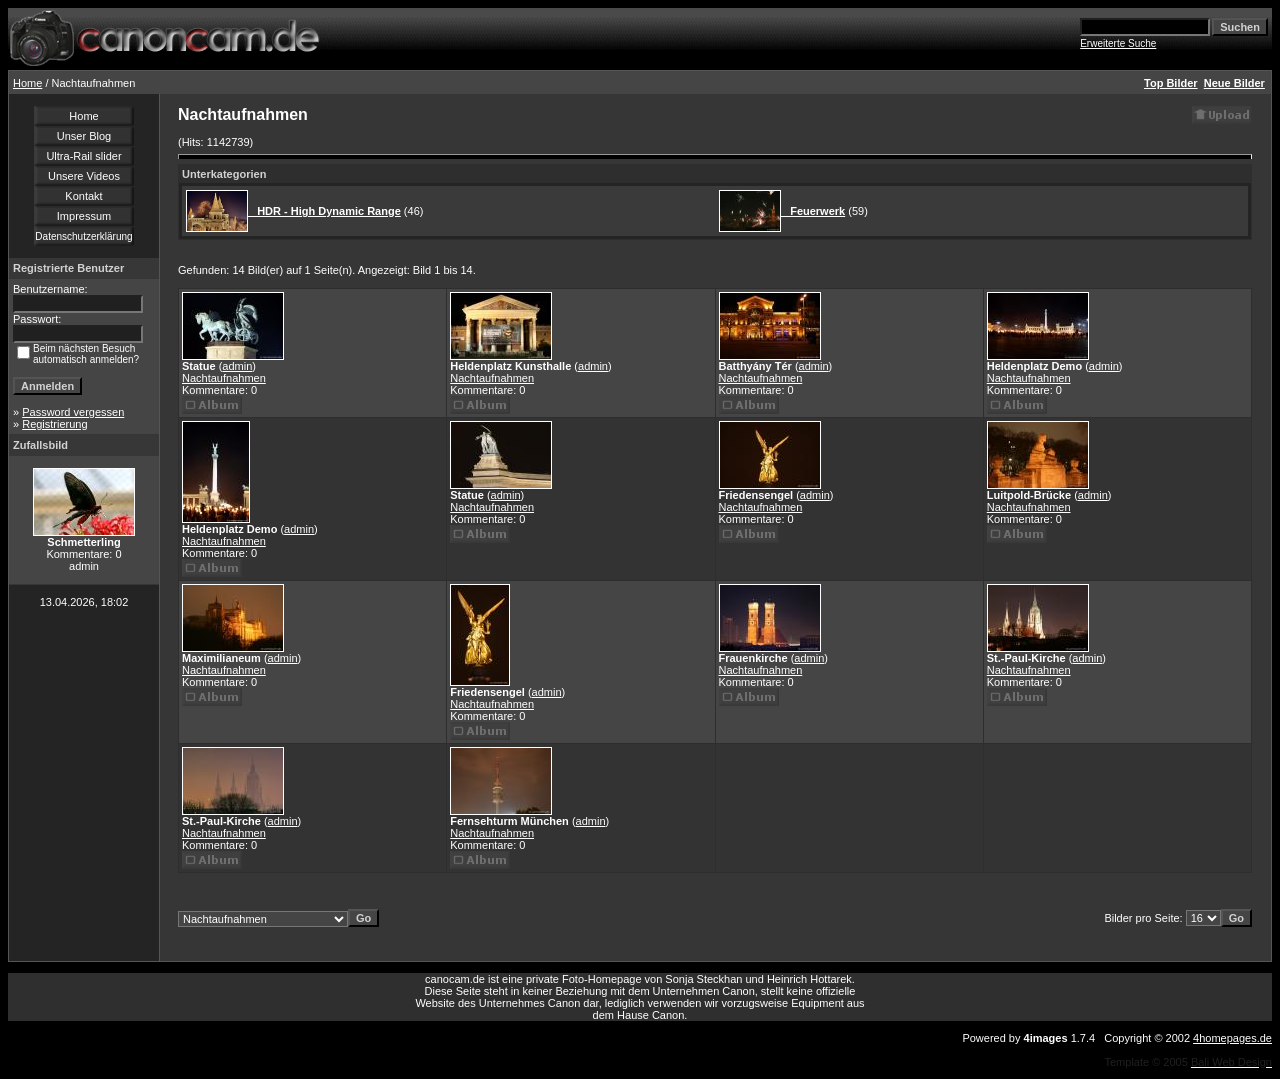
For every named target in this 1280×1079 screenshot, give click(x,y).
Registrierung (54, 424)
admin (237, 366)
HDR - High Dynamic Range (324, 211)
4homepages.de (1232, 1038)
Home (27, 83)
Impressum (84, 216)
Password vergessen (73, 412)
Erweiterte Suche (1118, 43)
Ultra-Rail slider (83, 156)
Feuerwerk (813, 211)
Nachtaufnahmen (224, 378)
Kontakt (83, 196)
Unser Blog (84, 136)
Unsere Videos (84, 176)
